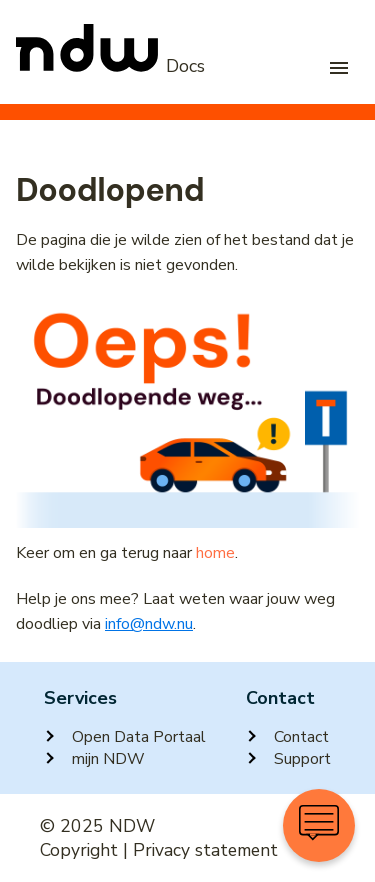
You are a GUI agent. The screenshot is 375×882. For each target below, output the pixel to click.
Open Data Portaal (125, 737)
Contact (287, 737)
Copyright (79, 850)
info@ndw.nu (149, 624)
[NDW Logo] (110, 67)
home (215, 553)
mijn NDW (94, 759)
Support (288, 759)
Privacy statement (205, 850)
